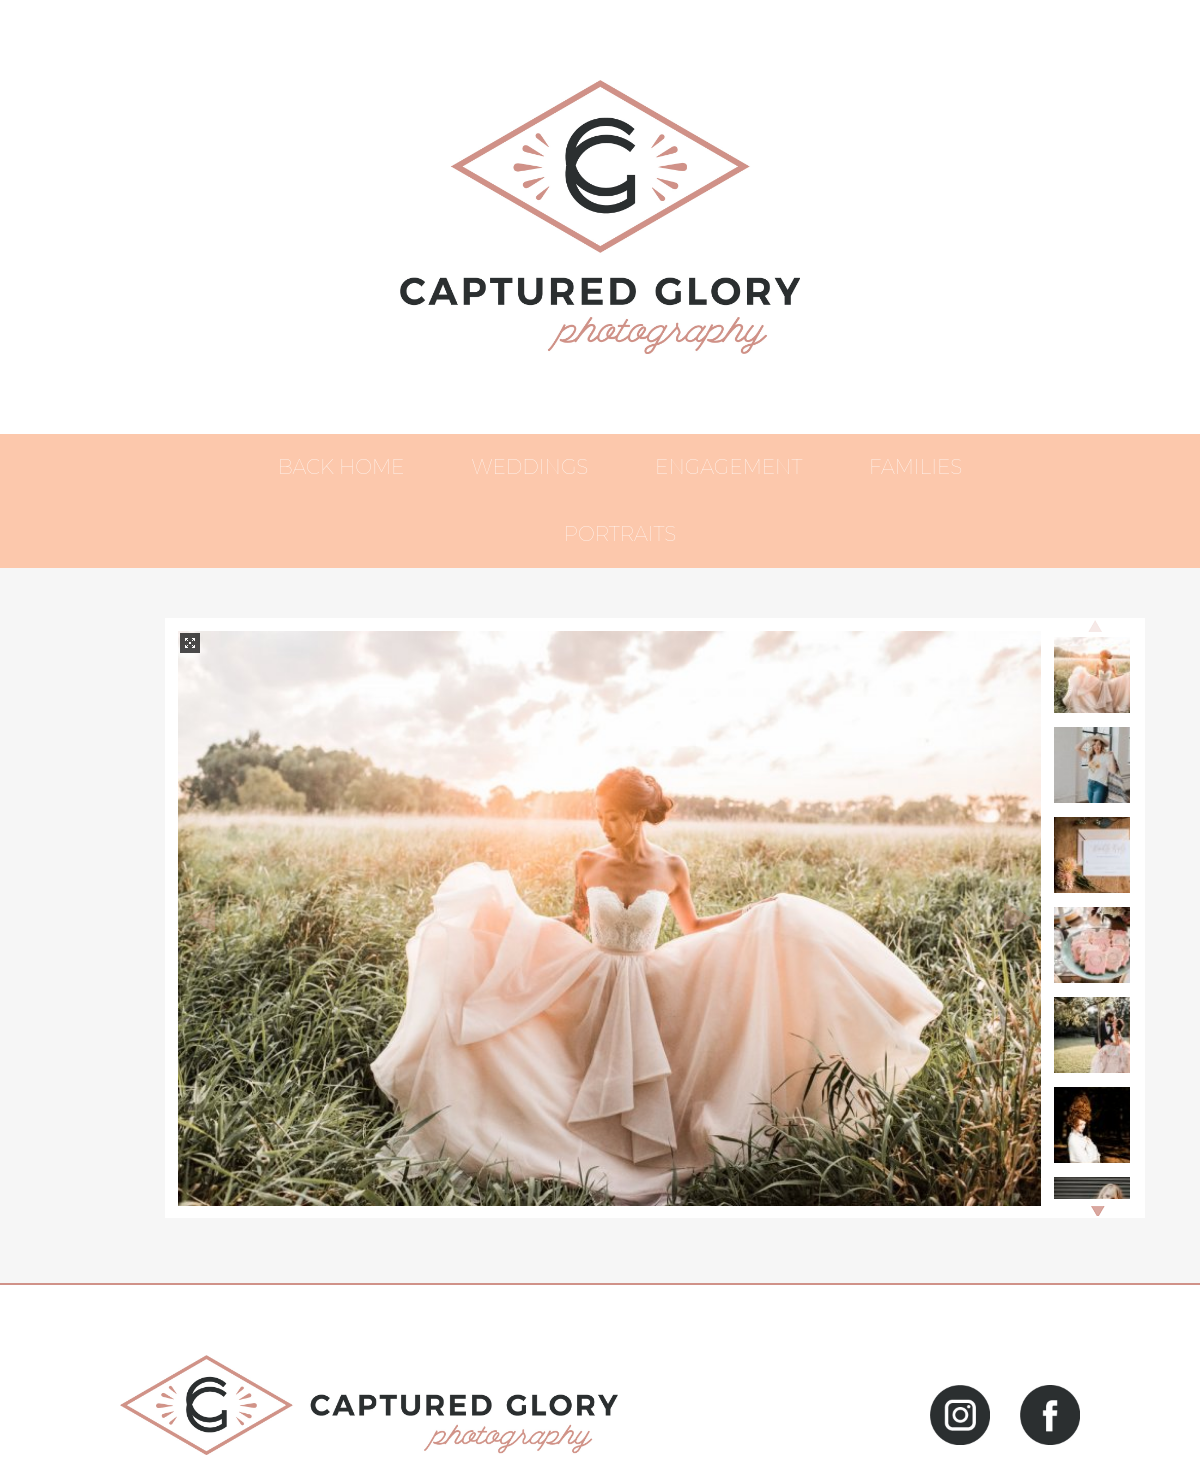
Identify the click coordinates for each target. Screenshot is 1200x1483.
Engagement (728, 467)
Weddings (529, 467)
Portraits (620, 534)
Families (915, 467)
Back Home (341, 467)
